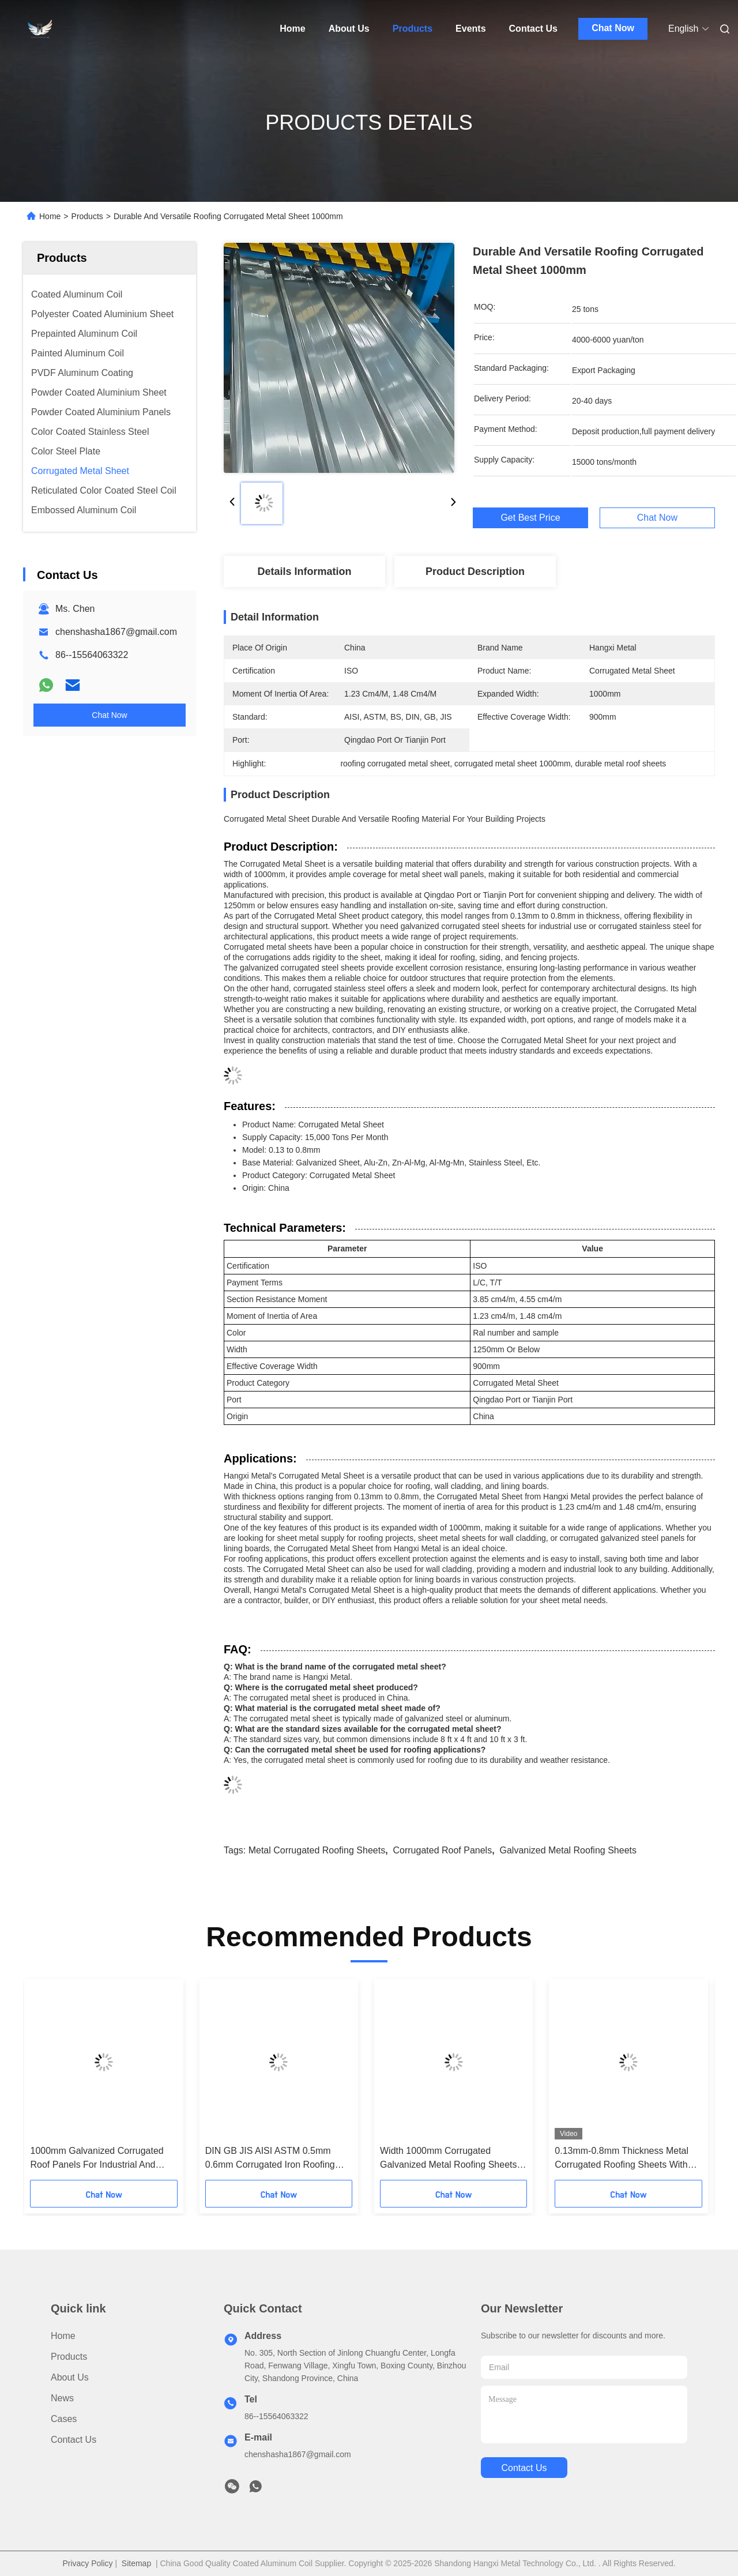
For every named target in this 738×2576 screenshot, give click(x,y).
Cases (64, 2419)
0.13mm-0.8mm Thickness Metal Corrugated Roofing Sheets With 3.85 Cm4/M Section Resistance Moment (621, 2159)
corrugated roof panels (442, 1850)
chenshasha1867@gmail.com (116, 632)
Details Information (304, 571)
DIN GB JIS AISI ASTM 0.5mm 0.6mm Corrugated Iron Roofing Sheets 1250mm (270, 2159)
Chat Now (613, 28)
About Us (349, 28)
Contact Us (533, 28)
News (62, 2398)
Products (412, 28)
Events (470, 28)
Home (292, 28)
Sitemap (136, 2563)
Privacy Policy (87, 2563)
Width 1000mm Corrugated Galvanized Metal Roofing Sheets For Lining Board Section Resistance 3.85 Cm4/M (448, 2159)
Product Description (475, 571)
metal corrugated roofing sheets (316, 1850)
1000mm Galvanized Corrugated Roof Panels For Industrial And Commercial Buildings (96, 2159)
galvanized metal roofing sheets (568, 1850)
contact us (524, 2468)
